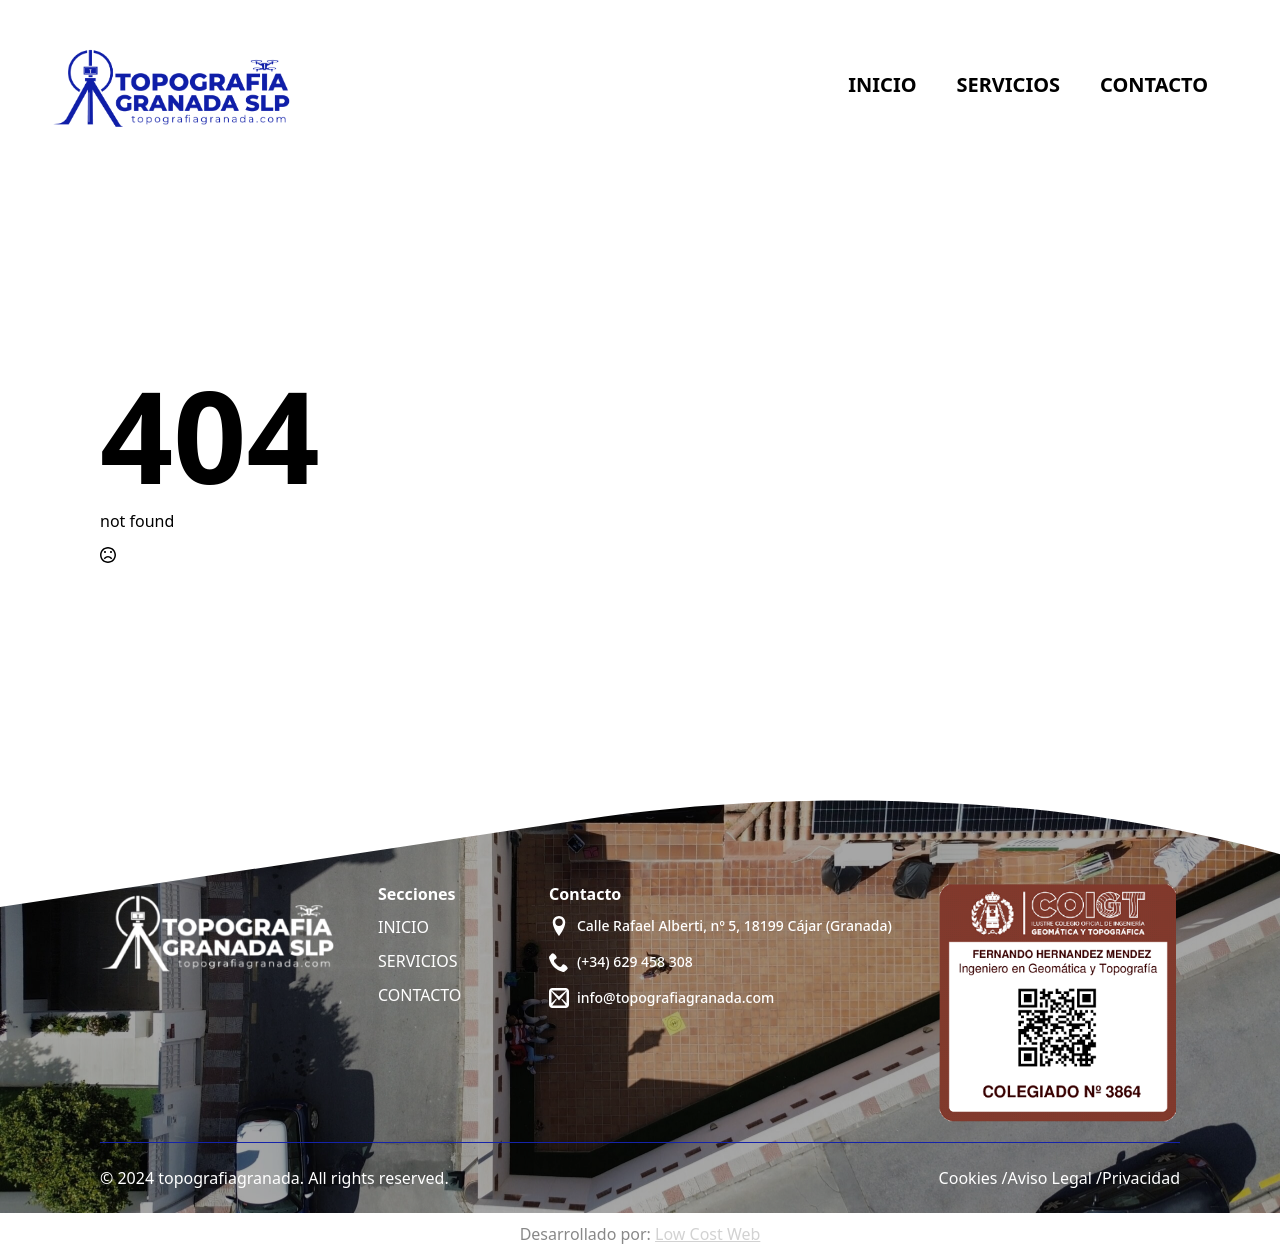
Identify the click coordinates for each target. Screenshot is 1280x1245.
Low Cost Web (707, 1234)
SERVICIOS (417, 961)
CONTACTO (419, 995)
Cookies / (973, 1178)
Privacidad (1141, 1178)
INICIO (403, 927)
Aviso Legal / (1055, 1178)
